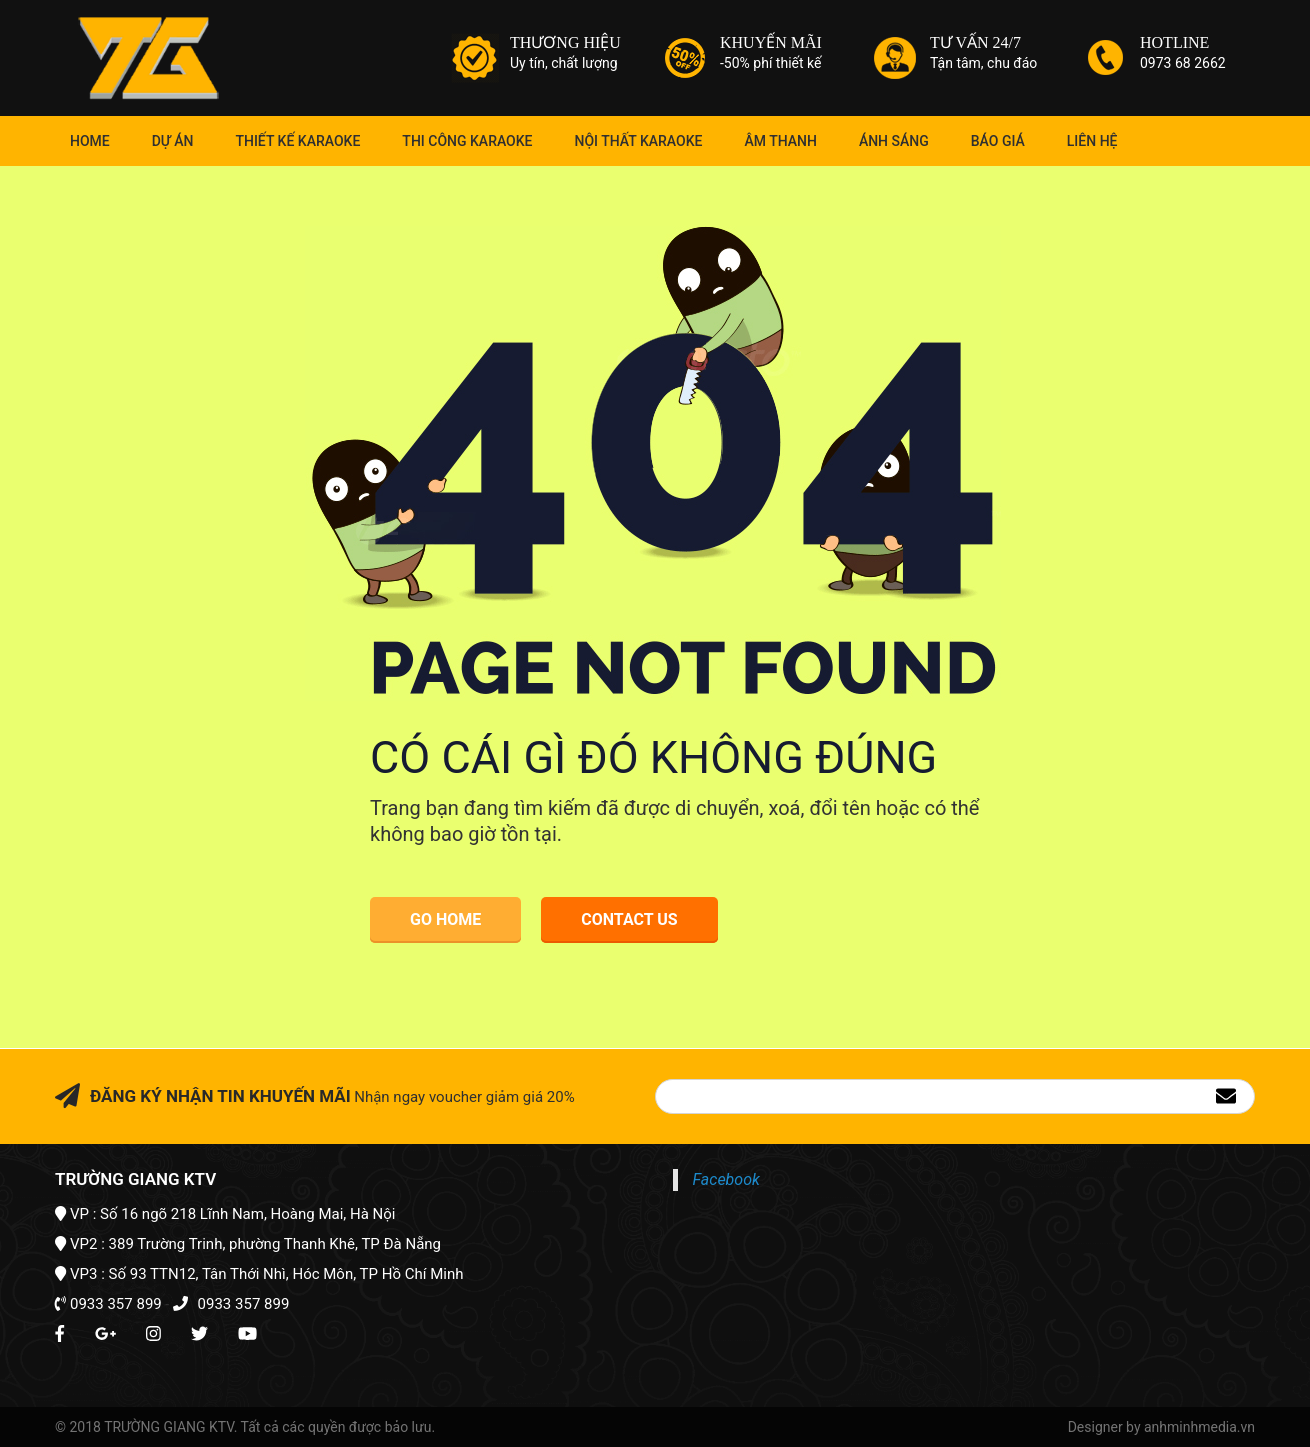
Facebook (726, 1179)
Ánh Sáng (894, 141)
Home (90, 141)
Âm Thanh (780, 141)
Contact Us (629, 919)
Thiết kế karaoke (297, 141)
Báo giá (998, 141)
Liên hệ (1092, 141)
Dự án (173, 141)
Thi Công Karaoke (467, 141)
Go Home (445, 919)
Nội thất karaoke (639, 141)
